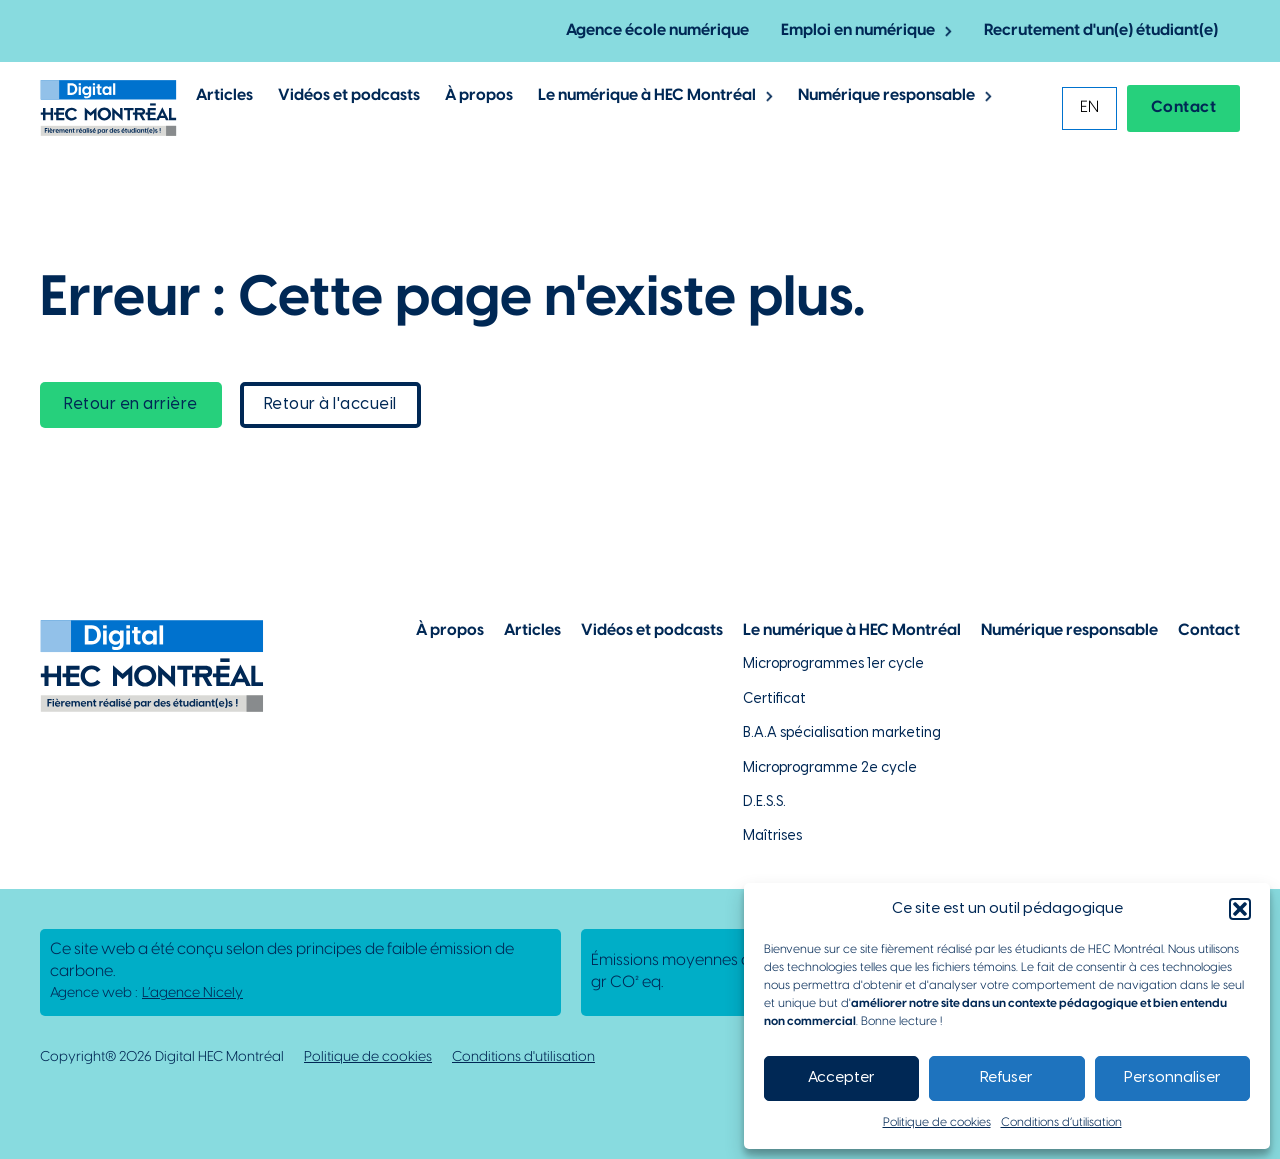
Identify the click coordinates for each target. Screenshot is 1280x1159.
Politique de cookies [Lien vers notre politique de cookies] (368, 1057)
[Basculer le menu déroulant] (948, 31)
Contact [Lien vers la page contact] (1184, 107)
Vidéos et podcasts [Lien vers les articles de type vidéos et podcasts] (349, 95)
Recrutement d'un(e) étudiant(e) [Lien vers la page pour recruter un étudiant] (1101, 30)
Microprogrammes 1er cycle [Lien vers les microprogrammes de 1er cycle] (833, 664)
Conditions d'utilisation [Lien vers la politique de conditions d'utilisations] (523, 1057)
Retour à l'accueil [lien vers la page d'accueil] (330, 404)
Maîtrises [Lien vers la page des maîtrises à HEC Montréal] (772, 836)
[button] (1240, 909)
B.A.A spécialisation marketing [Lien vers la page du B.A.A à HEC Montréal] (842, 733)
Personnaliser (1172, 1078)
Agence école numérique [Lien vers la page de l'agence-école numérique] (657, 30)
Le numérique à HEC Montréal (647, 95)
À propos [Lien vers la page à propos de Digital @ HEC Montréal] (479, 95)
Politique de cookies (937, 1122)
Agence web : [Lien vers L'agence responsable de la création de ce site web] (146, 994)
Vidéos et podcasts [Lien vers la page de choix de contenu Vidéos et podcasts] (652, 630)
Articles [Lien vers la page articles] (532, 630)
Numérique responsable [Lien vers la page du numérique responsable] (1069, 630)
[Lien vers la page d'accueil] (108, 108)
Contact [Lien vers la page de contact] (1209, 630)
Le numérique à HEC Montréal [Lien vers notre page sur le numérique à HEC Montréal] (852, 630)
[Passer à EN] (1089, 108)
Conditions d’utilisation (1061, 1122)
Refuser (1006, 1078)
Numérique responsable (886, 95)
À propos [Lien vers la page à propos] (450, 630)
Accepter (841, 1078)
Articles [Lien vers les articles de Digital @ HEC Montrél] (224, 95)
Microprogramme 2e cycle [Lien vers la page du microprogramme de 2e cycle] (830, 768)
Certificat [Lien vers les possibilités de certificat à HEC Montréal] (774, 699)
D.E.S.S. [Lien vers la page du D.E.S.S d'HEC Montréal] (764, 802)
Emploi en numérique (858, 30)
